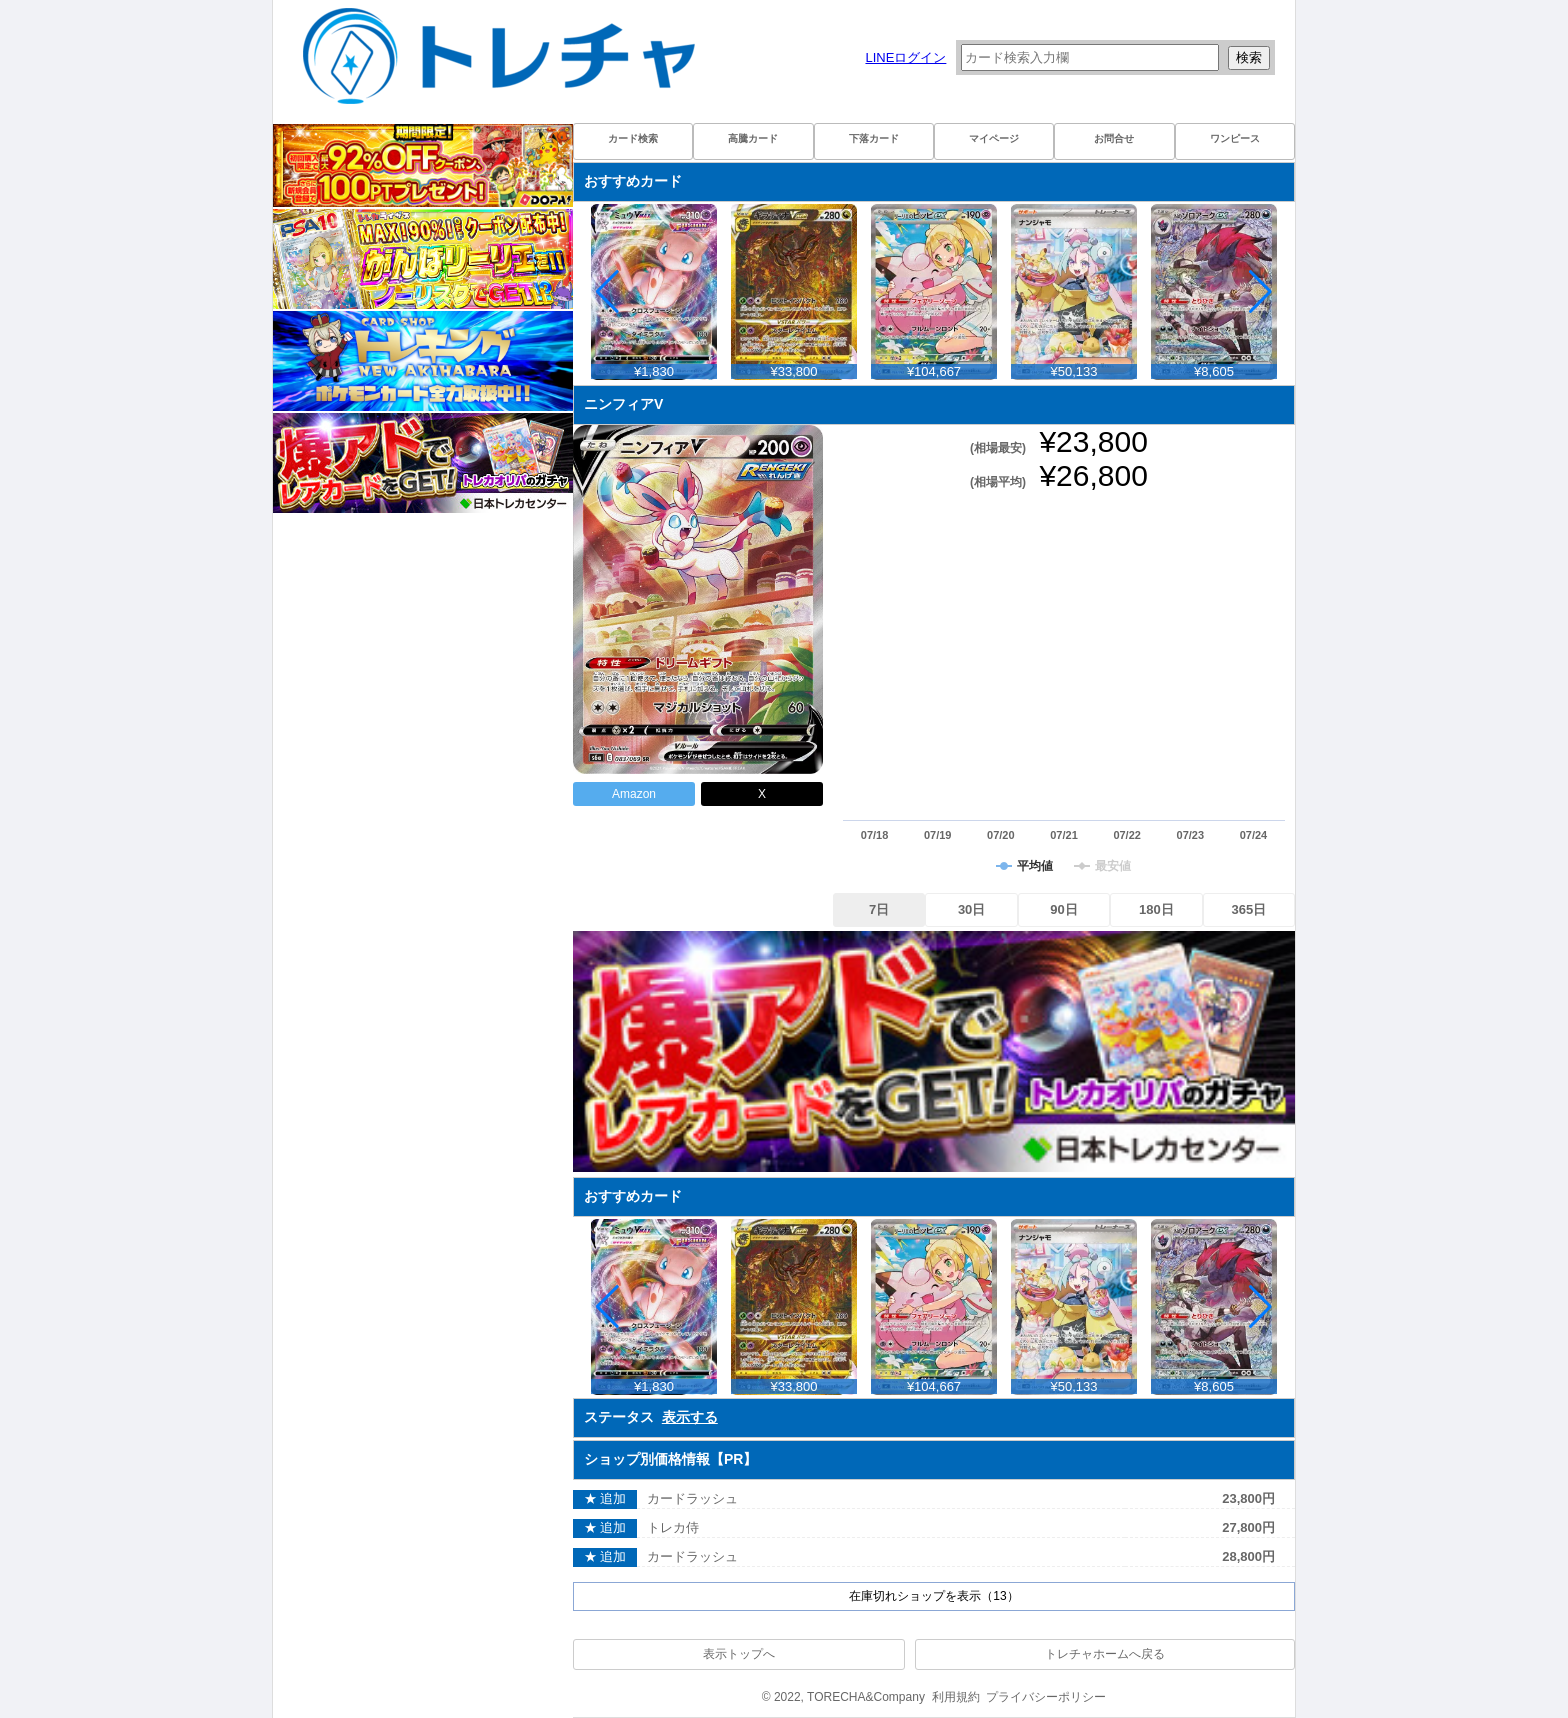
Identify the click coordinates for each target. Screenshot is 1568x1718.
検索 (1249, 57)
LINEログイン (905, 57)
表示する (690, 1417)
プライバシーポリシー (1046, 1697)
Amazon (634, 794)
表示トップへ (739, 1654)
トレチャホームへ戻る (1105, 1654)
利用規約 (956, 1697)
